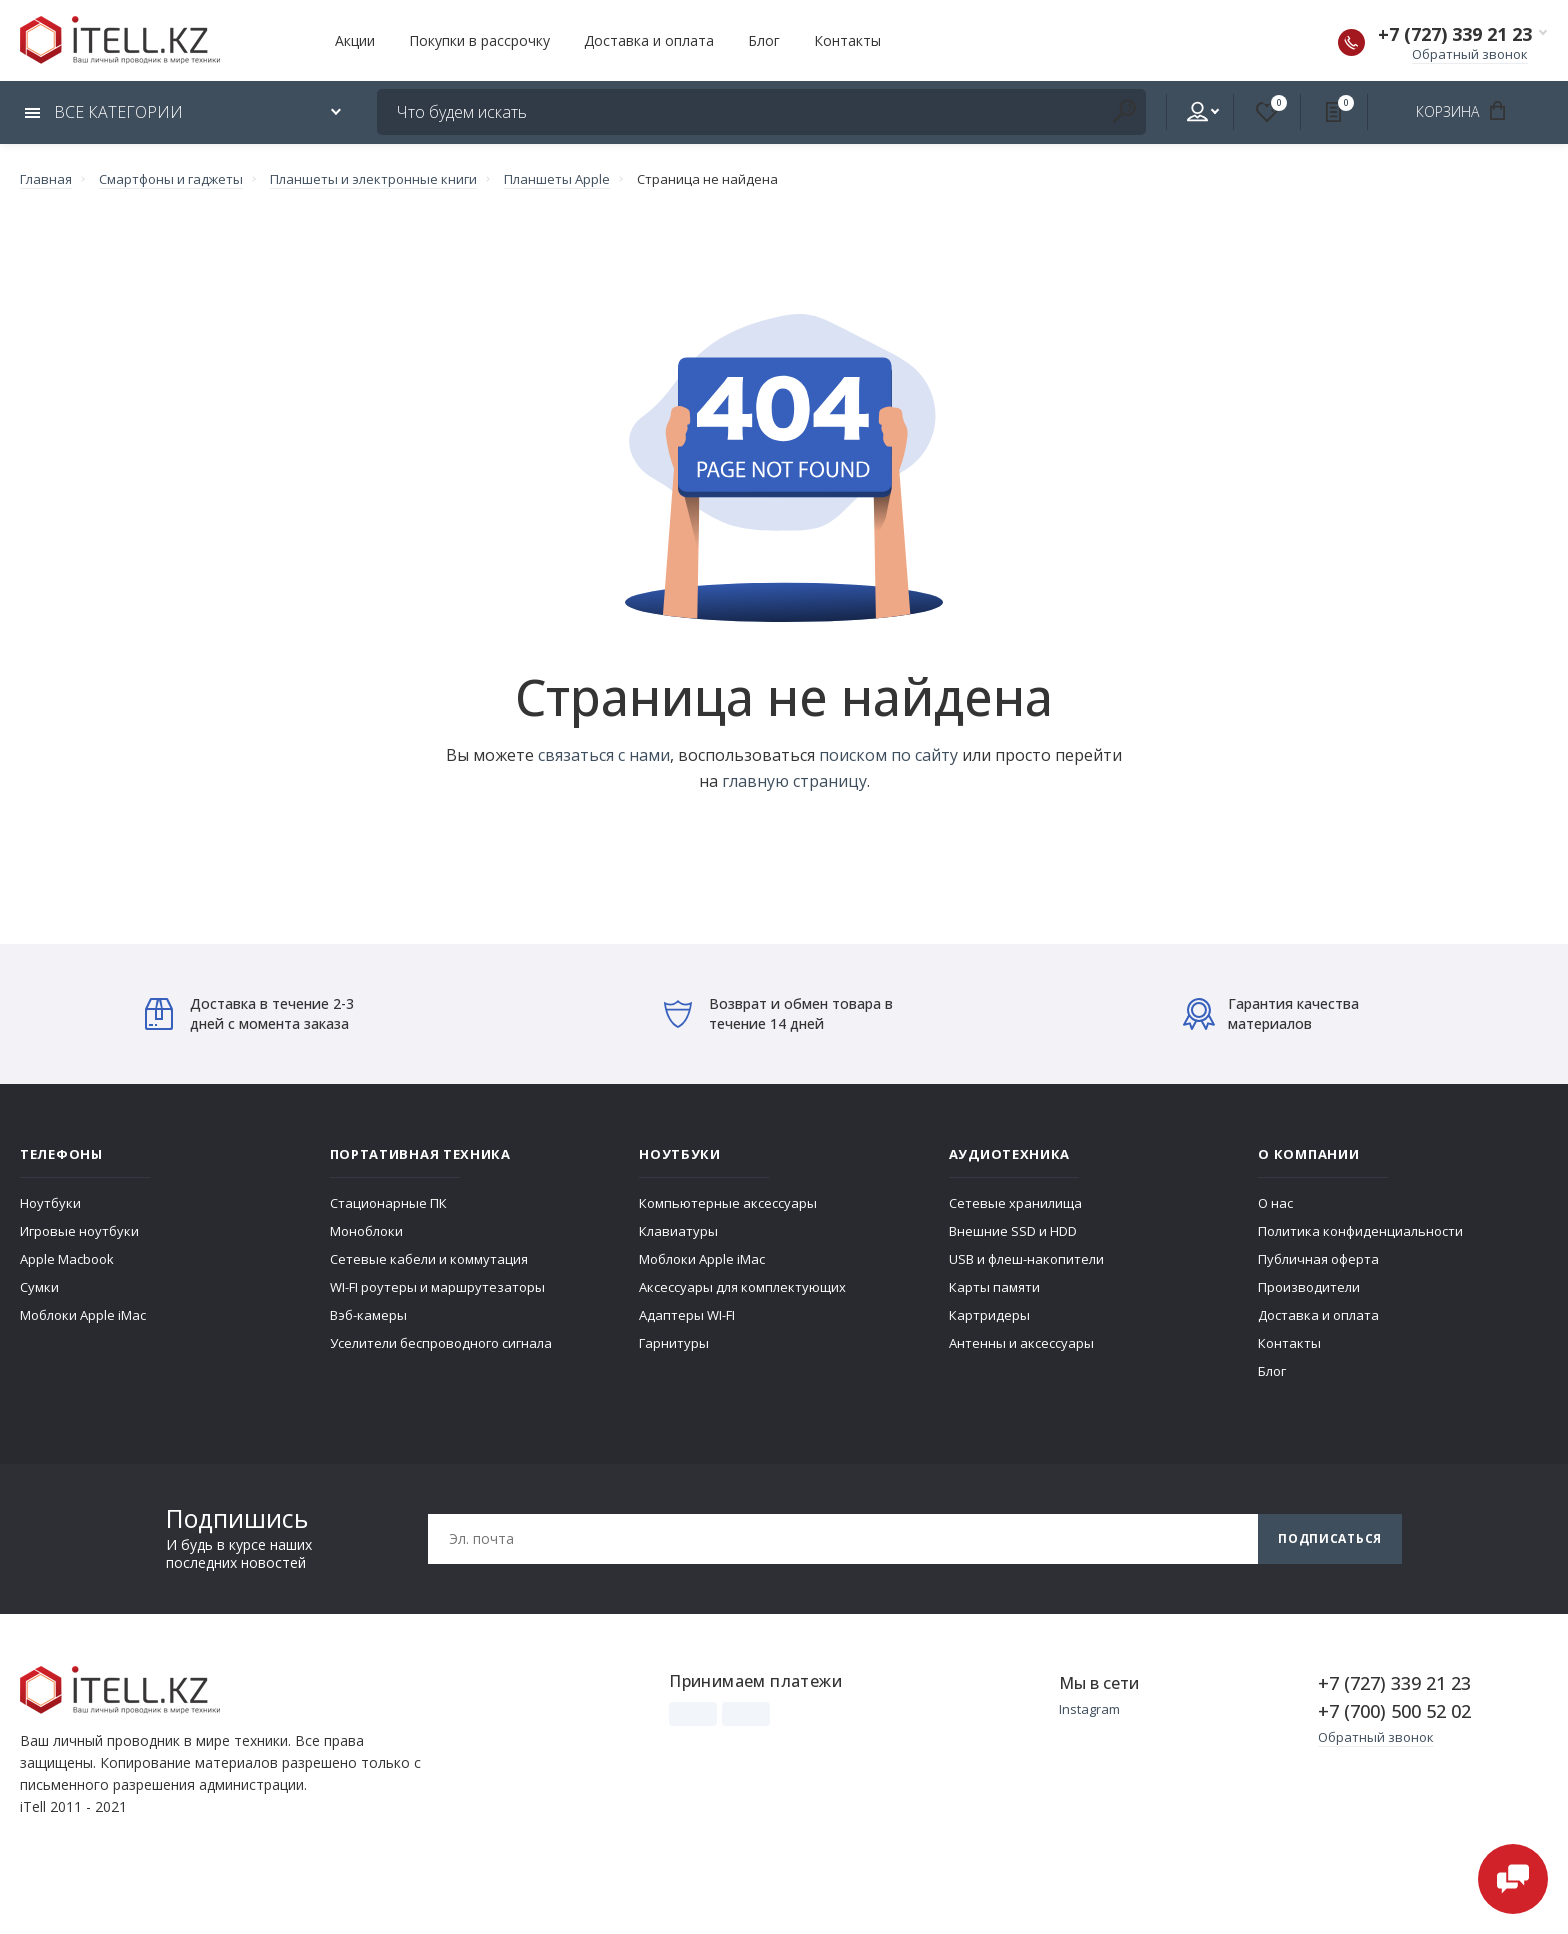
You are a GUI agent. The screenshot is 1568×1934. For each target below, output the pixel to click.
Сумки (39, 1287)
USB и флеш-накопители (1026, 1259)
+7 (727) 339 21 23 (1455, 34)
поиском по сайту (888, 755)
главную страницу (794, 781)
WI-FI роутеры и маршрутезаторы (437, 1287)
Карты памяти (994, 1287)
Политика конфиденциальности (1360, 1231)
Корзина (1467, 111)
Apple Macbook (67, 1259)
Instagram (1089, 1709)
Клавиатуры (678, 1231)
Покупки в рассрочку (479, 40)
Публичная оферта (1318, 1259)
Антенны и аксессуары (1021, 1343)
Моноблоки (366, 1231)
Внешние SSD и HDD (1013, 1231)
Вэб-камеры (368, 1315)
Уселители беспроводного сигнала (441, 1343)
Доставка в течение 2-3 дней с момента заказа (249, 1013)
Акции (355, 40)
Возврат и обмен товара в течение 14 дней (778, 1013)
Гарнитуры (674, 1343)
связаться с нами (604, 755)
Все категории (104, 112)
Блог (764, 40)
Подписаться (1330, 1538)
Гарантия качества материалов (1271, 1013)
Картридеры (989, 1315)
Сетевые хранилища (1015, 1203)
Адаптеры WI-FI (687, 1315)
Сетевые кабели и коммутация (429, 1259)
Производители (1309, 1287)
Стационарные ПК (388, 1203)
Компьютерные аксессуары (728, 1203)
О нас (1275, 1203)
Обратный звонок (1470, 54)
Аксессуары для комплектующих (742, 1287)
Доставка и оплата (649, 40)
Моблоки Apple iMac (83, 1315)
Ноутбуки (50, 1203)
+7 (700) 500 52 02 (1394, 1711)
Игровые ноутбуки (79, 1231)
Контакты (847, 40)
